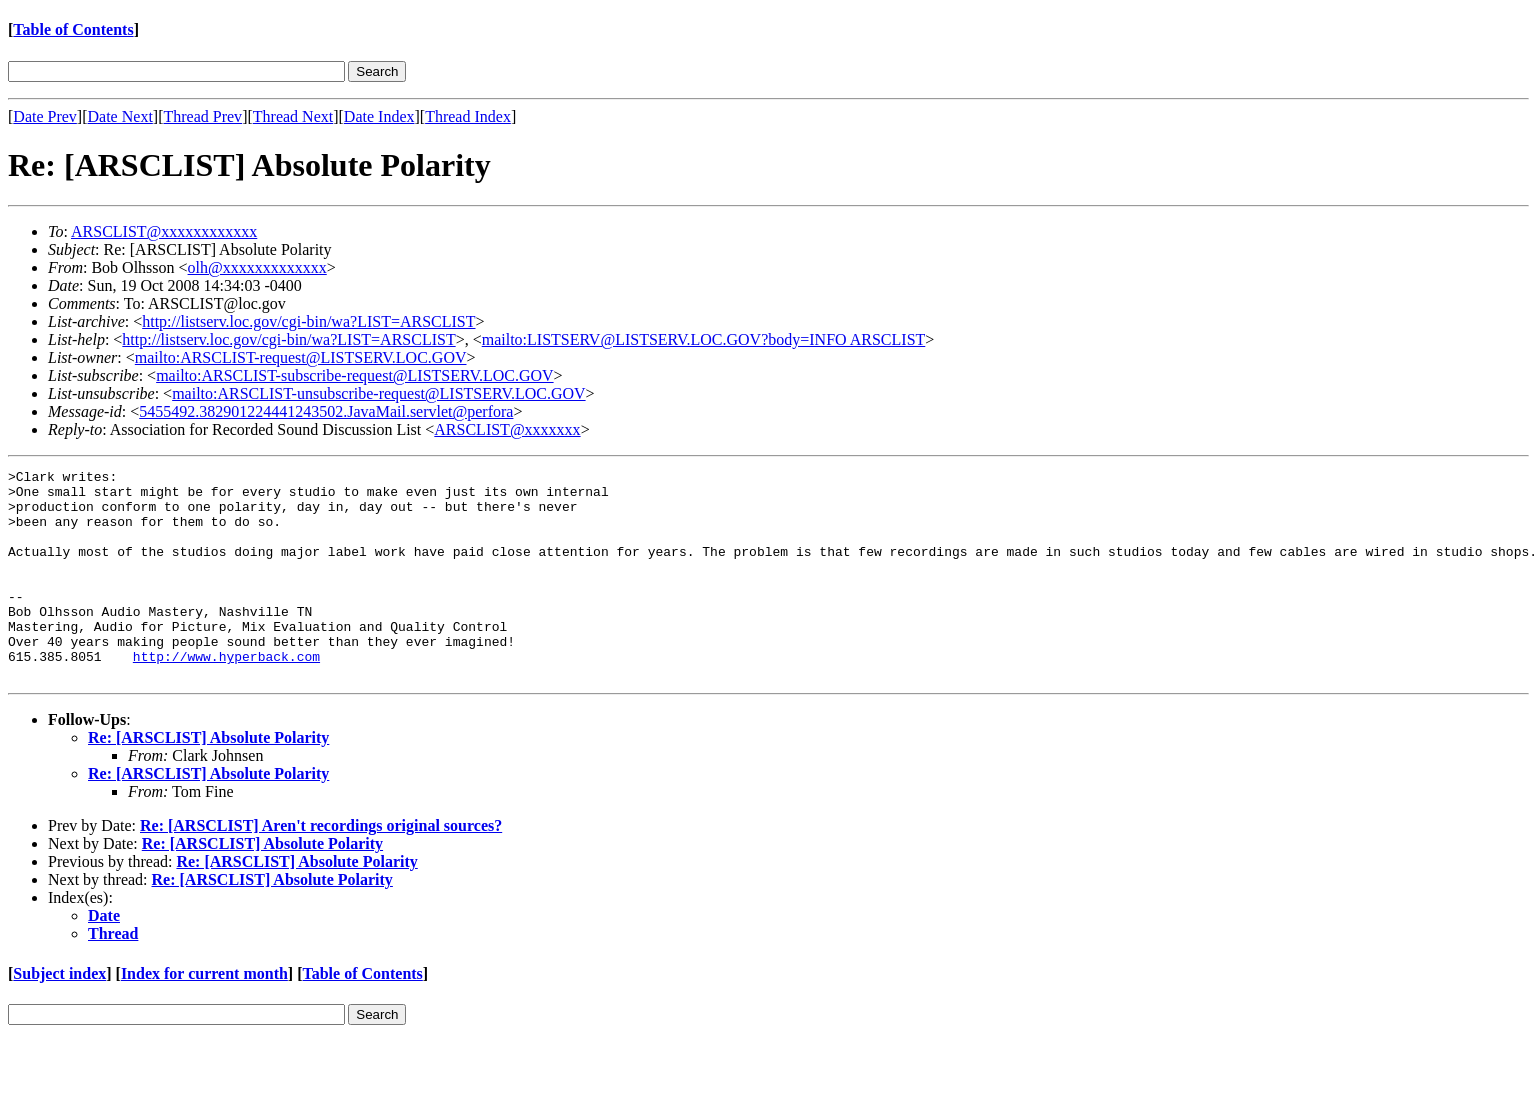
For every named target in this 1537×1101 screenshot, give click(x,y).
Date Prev (45, 116)
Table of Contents (73, 29)
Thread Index (468, 116)
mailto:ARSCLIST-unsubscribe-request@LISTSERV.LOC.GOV (378, 393)
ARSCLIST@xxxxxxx (507, 429)
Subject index (59, 1015)
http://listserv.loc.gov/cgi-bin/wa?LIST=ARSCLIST (308, 321)
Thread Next (293, 116)
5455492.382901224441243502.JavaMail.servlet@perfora (326, 411)
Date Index (379, 116)
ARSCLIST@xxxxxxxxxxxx (164, 231)
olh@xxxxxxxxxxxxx (257, 267)
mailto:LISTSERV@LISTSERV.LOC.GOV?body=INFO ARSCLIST (704, 339)
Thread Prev (202, 116)
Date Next (120, 116)
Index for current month (204, 1015)
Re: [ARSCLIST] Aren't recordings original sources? (321, 867)
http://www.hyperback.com (226, 695)
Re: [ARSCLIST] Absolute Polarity (208, 779)
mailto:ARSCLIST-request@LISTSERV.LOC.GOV (301, 357)
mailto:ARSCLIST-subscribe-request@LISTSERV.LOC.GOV (354, 375)
